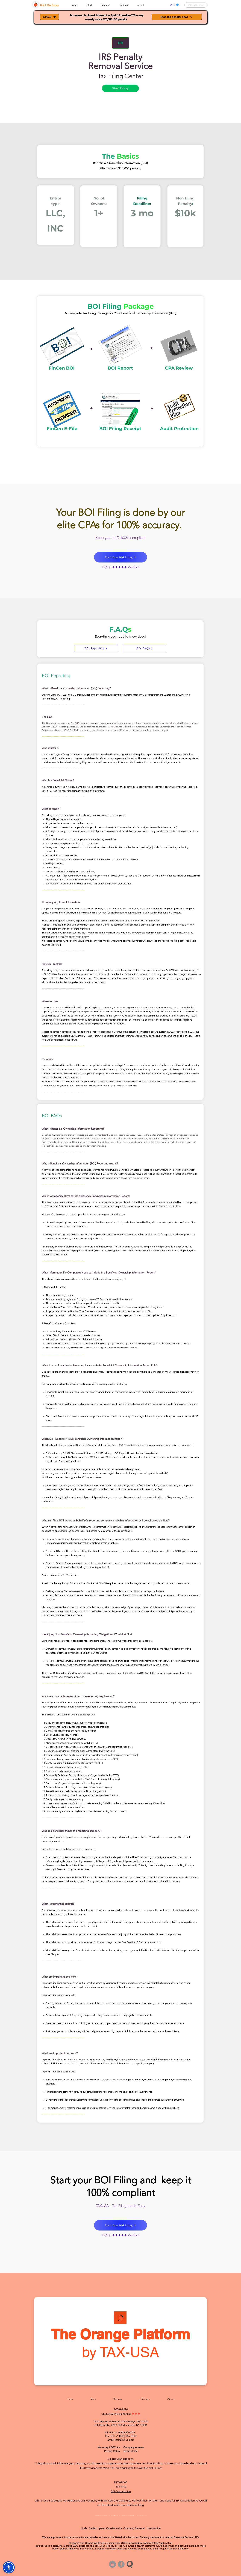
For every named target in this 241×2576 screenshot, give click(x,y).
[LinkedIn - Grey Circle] (112, 2564)
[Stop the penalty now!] (177, 17)
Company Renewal (135, 2528)
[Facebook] (121, 2564)
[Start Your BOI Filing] (120, 557)
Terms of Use (130, 2451)
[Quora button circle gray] (129, 2564)
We (99, 2447)
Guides (93, 2528)
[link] (174, 5)
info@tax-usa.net (124, 2439)
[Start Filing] (120, 88)
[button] (92, 5)
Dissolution (120, 2482)
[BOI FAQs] (145, 648)
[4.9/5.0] (49, 17)
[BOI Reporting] (96, 648)
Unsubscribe (154, 2528)
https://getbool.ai (162, 2542)
